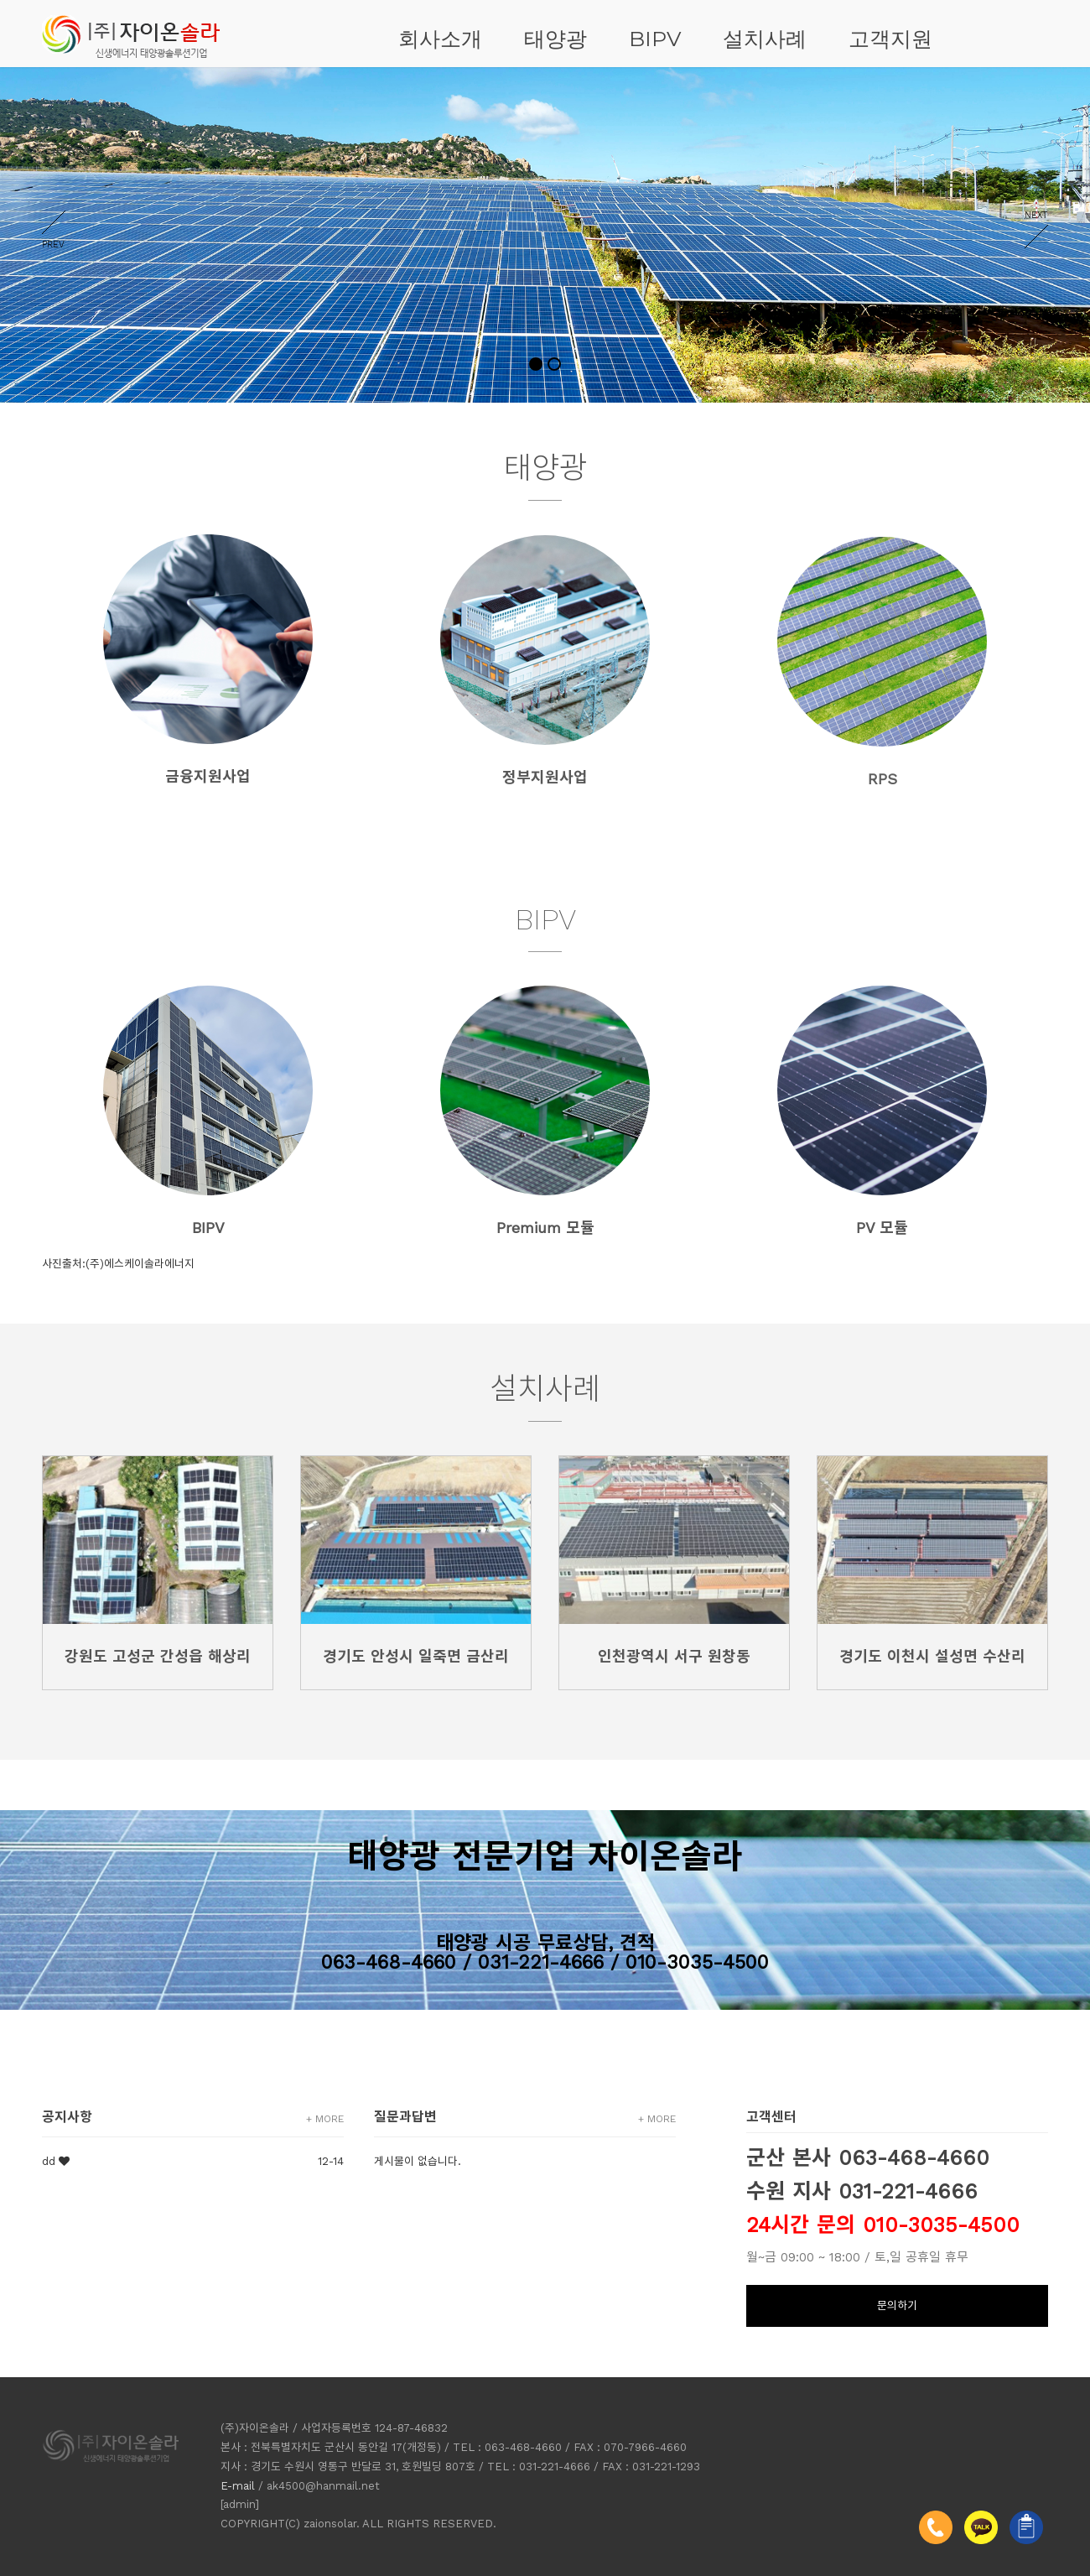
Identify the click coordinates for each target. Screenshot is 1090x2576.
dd (48, 2161)
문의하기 (897, 2305)
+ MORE (325, 2119)
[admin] (240, 2504)
